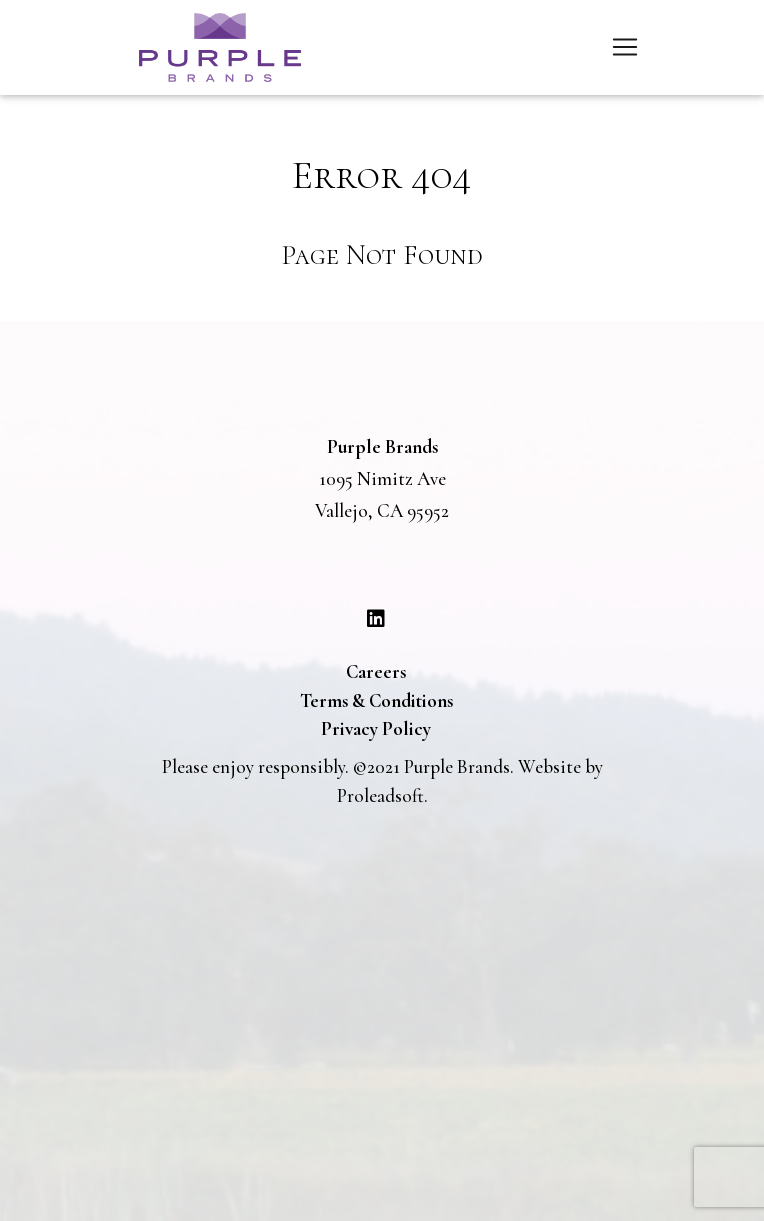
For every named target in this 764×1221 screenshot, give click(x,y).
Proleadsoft (380, 795)
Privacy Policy (376, 728)
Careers (376, 671)
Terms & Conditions (376, 700)
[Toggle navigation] (625, 47)
